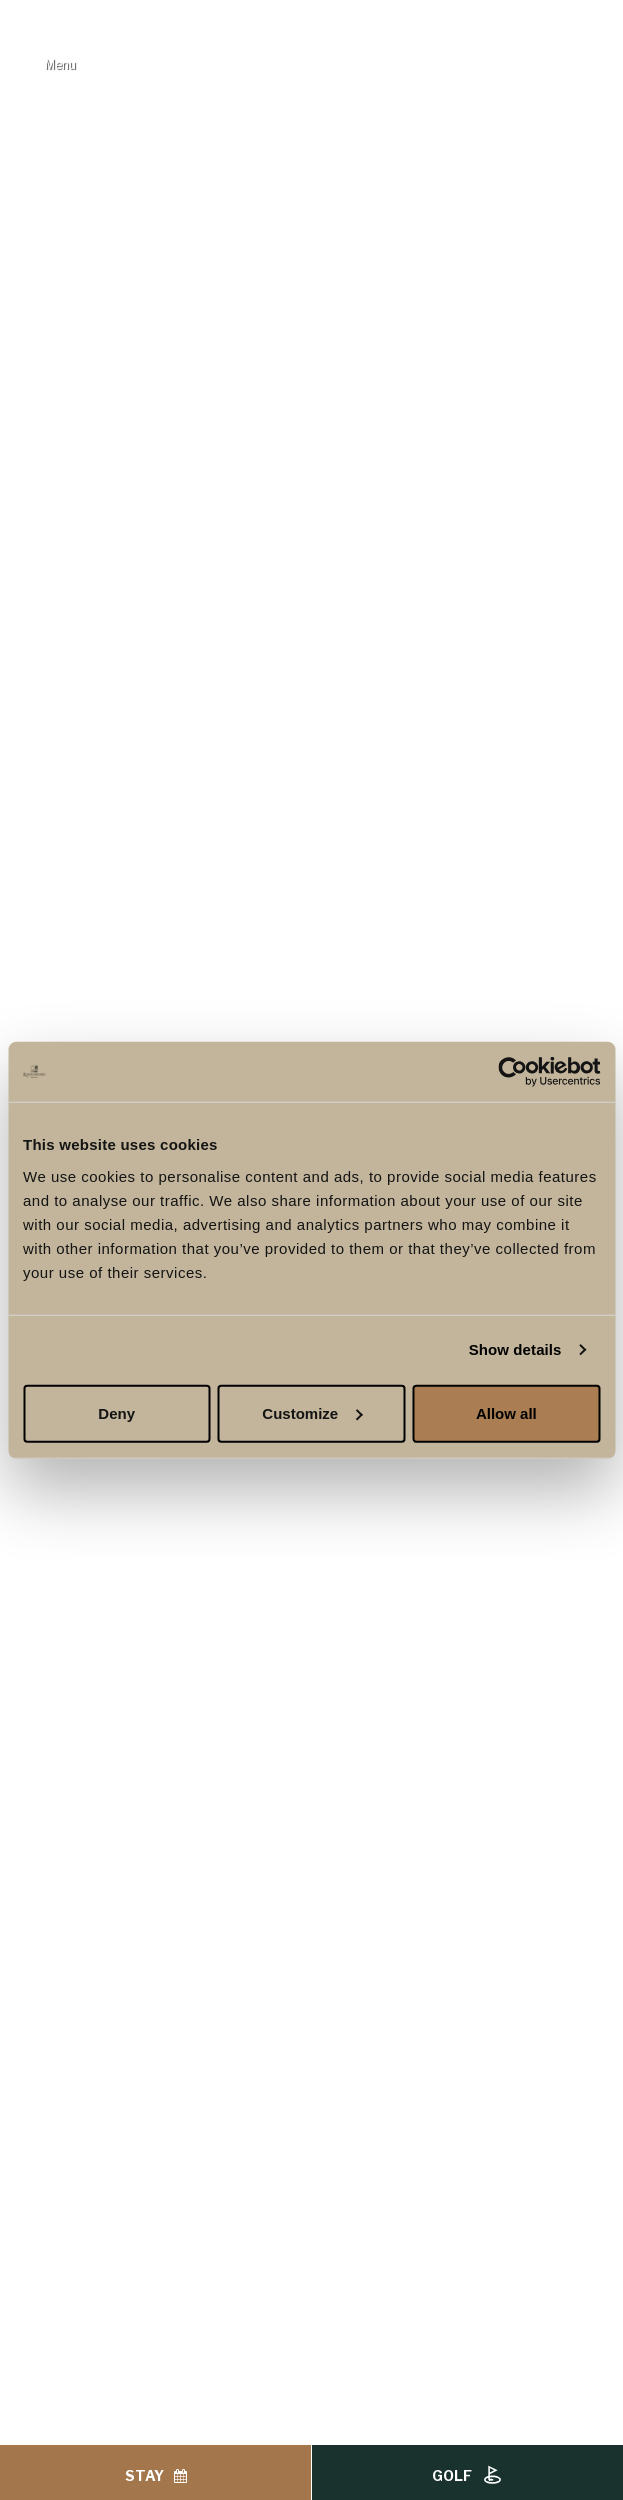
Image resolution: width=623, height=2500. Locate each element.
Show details (515, 1349)
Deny (116, 1412)
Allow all (506, 1412)
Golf (467, 2475)
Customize (312, 1412)
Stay (156, 2475)
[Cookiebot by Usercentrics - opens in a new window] (512, 1072)
